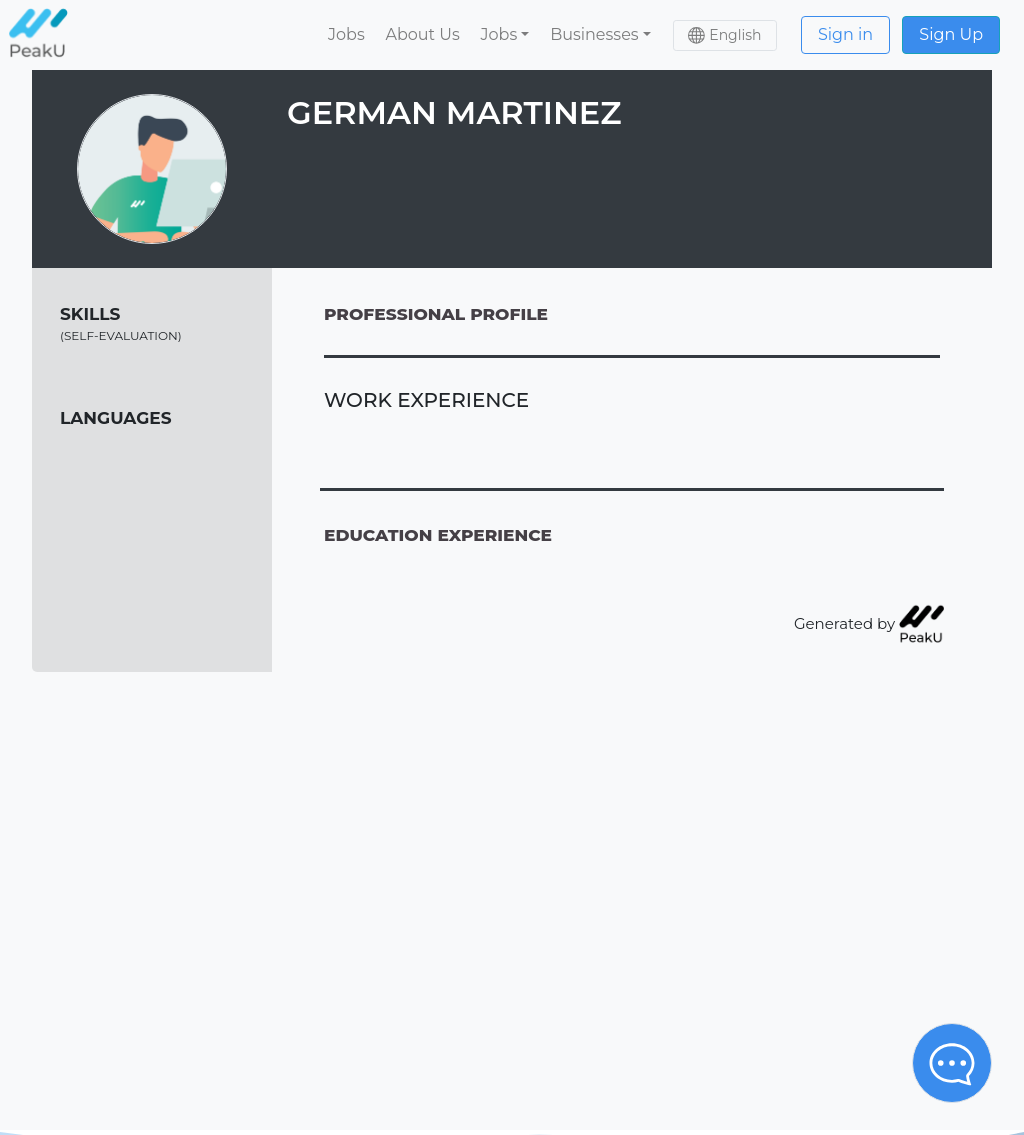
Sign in (845, 34)
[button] (505, 35)
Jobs (346, 34)
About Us (422, 34)
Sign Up (951, 34)
